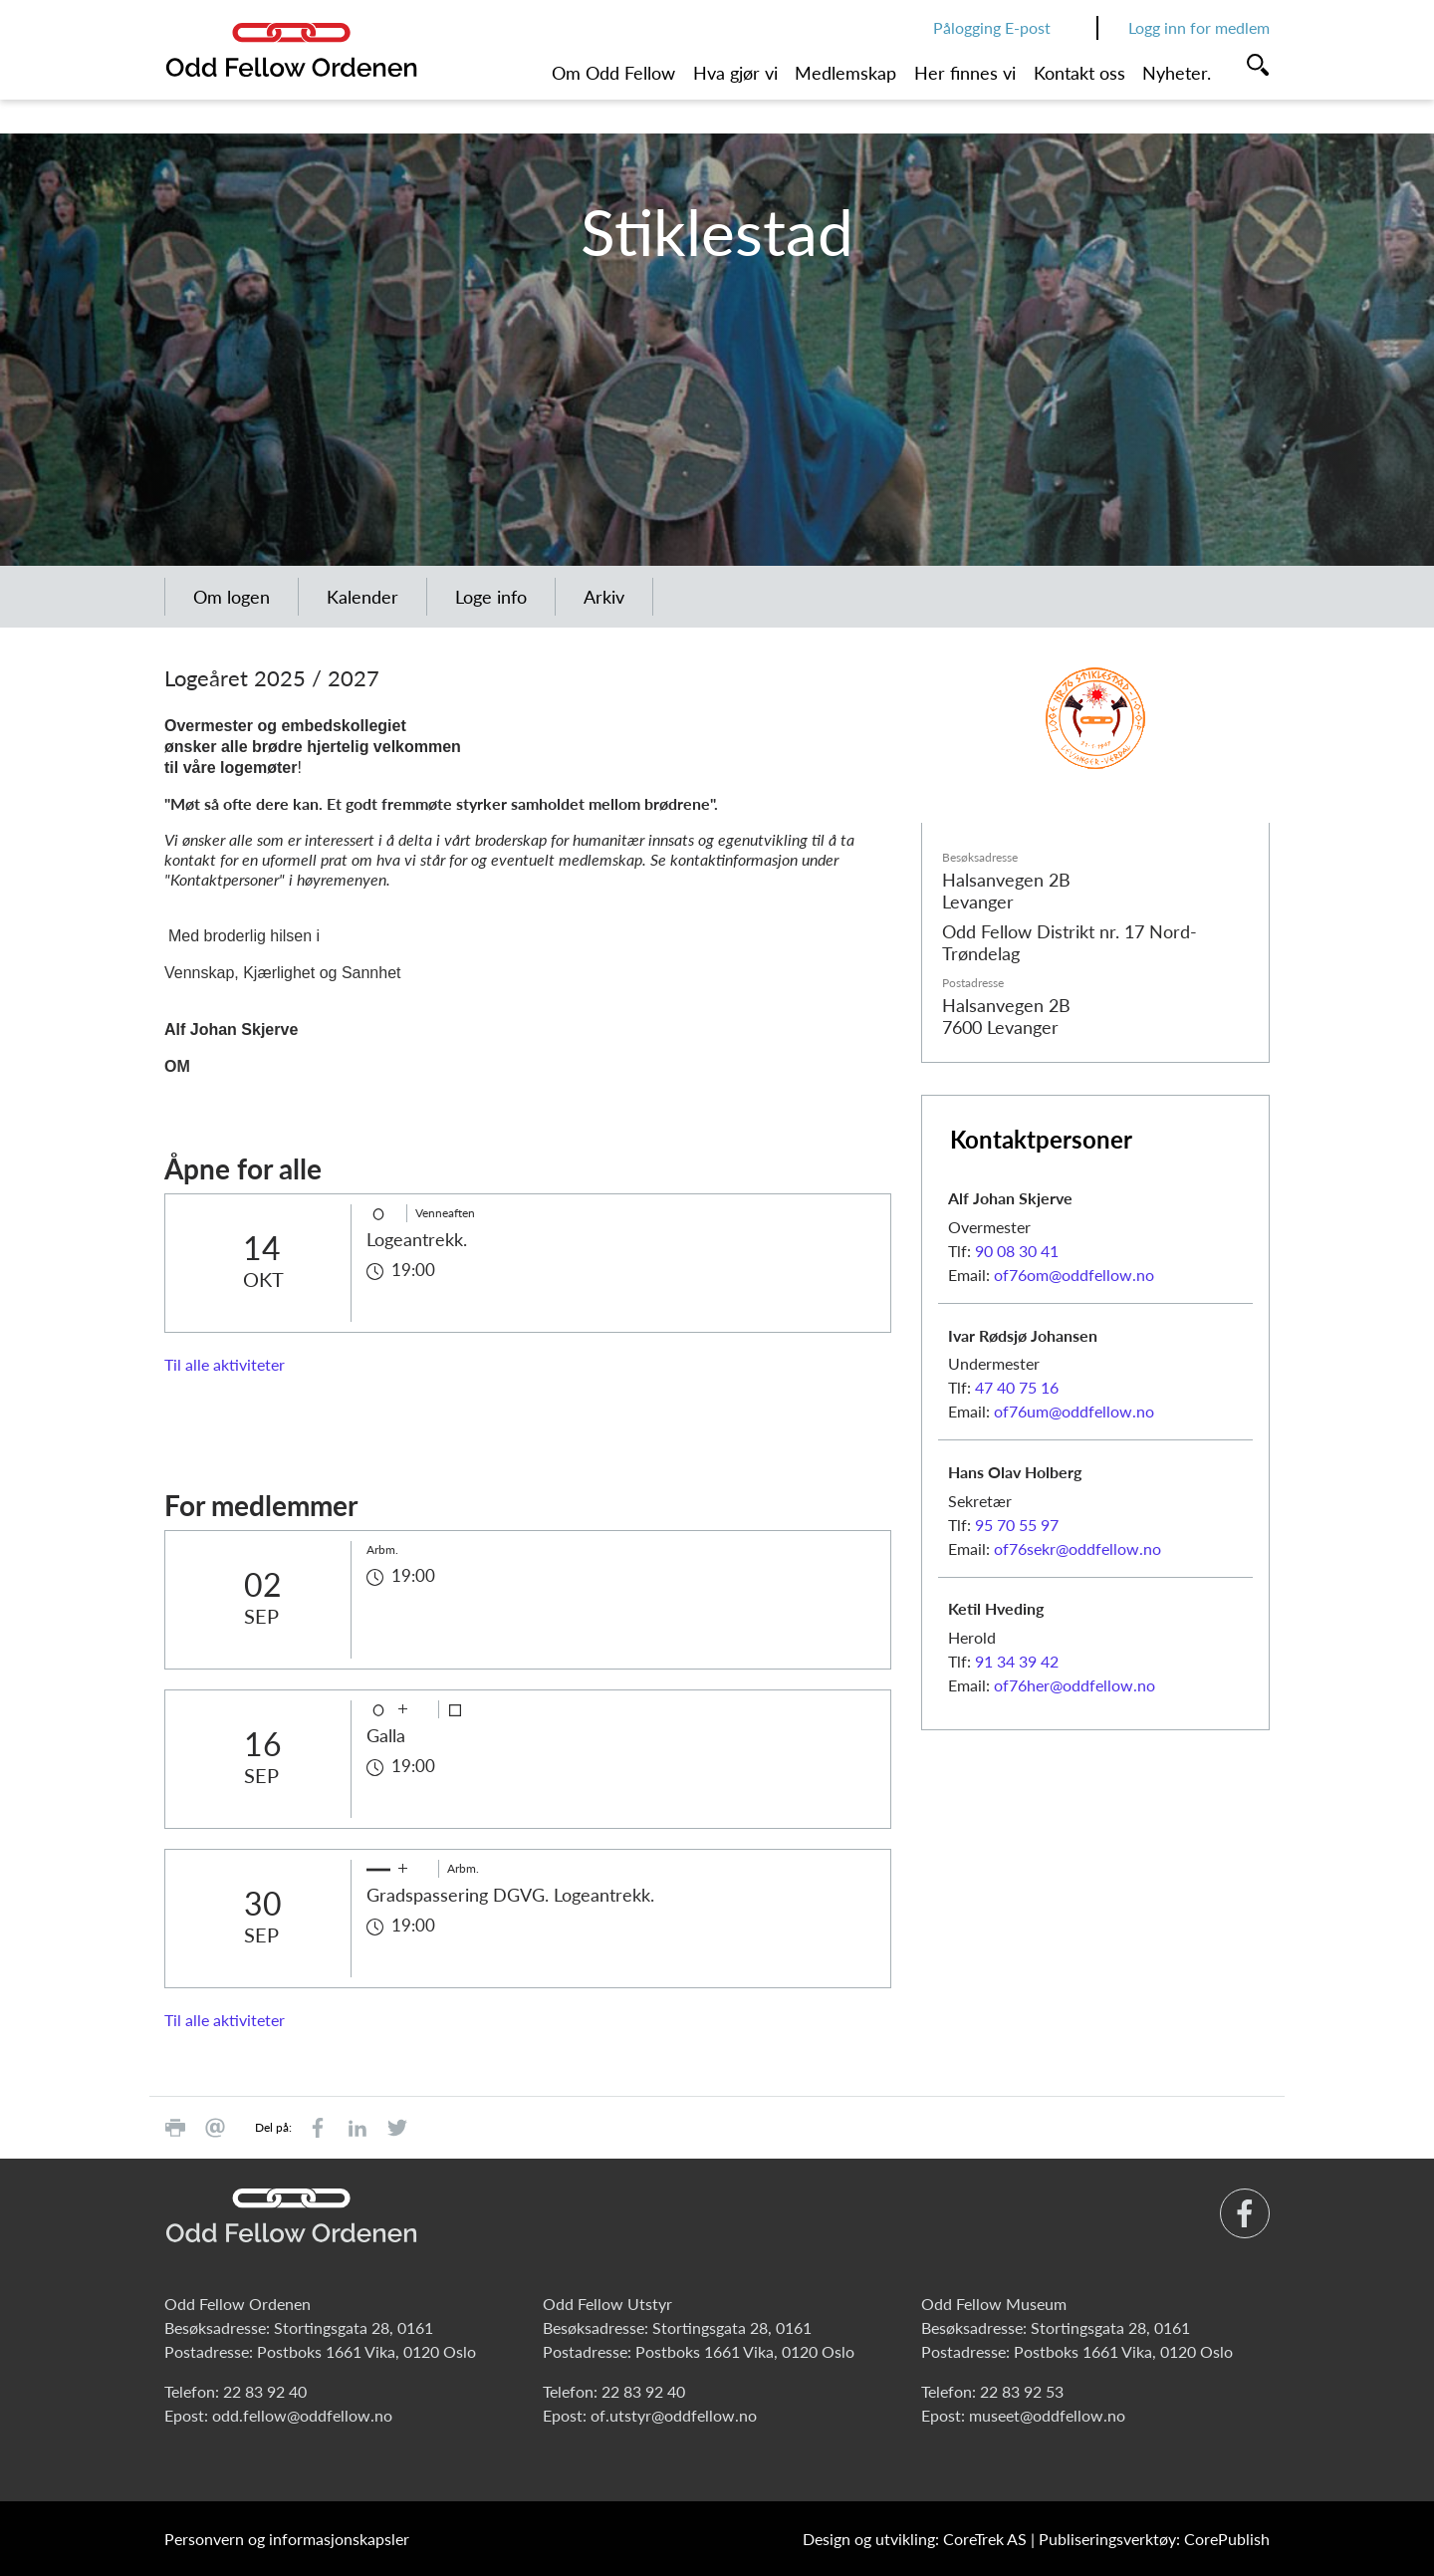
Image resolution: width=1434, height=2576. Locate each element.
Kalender (362, 597)
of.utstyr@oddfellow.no (674, 2415)
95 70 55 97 (1017, 1524)
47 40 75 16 (1017, 1387)
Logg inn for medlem (1199, 27)
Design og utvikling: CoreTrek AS (915, 2538)
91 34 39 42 (1017, 1661)
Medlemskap (845, 73)
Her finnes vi (965, 73)
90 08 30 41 (1017, 1250)
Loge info (491, 597)
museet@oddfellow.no (1047, 2415)
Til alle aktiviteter (224, 1364)
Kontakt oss (1079, 73)
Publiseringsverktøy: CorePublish (1154, 2538)
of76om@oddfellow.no (1074, 1274)
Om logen (231, 597)
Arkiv (604, 597)
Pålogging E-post (992, 27)
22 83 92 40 (265, 2391)
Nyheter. (1176, 73)
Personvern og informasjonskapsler (286, 2538)
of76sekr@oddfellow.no (1077, 1548)
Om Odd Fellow (613, 73)
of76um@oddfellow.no (1074, 1411)
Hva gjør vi (735, 73)
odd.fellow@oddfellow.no (302, 2415)
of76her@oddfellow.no (1074, 1684)
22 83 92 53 (1022, 2391)
